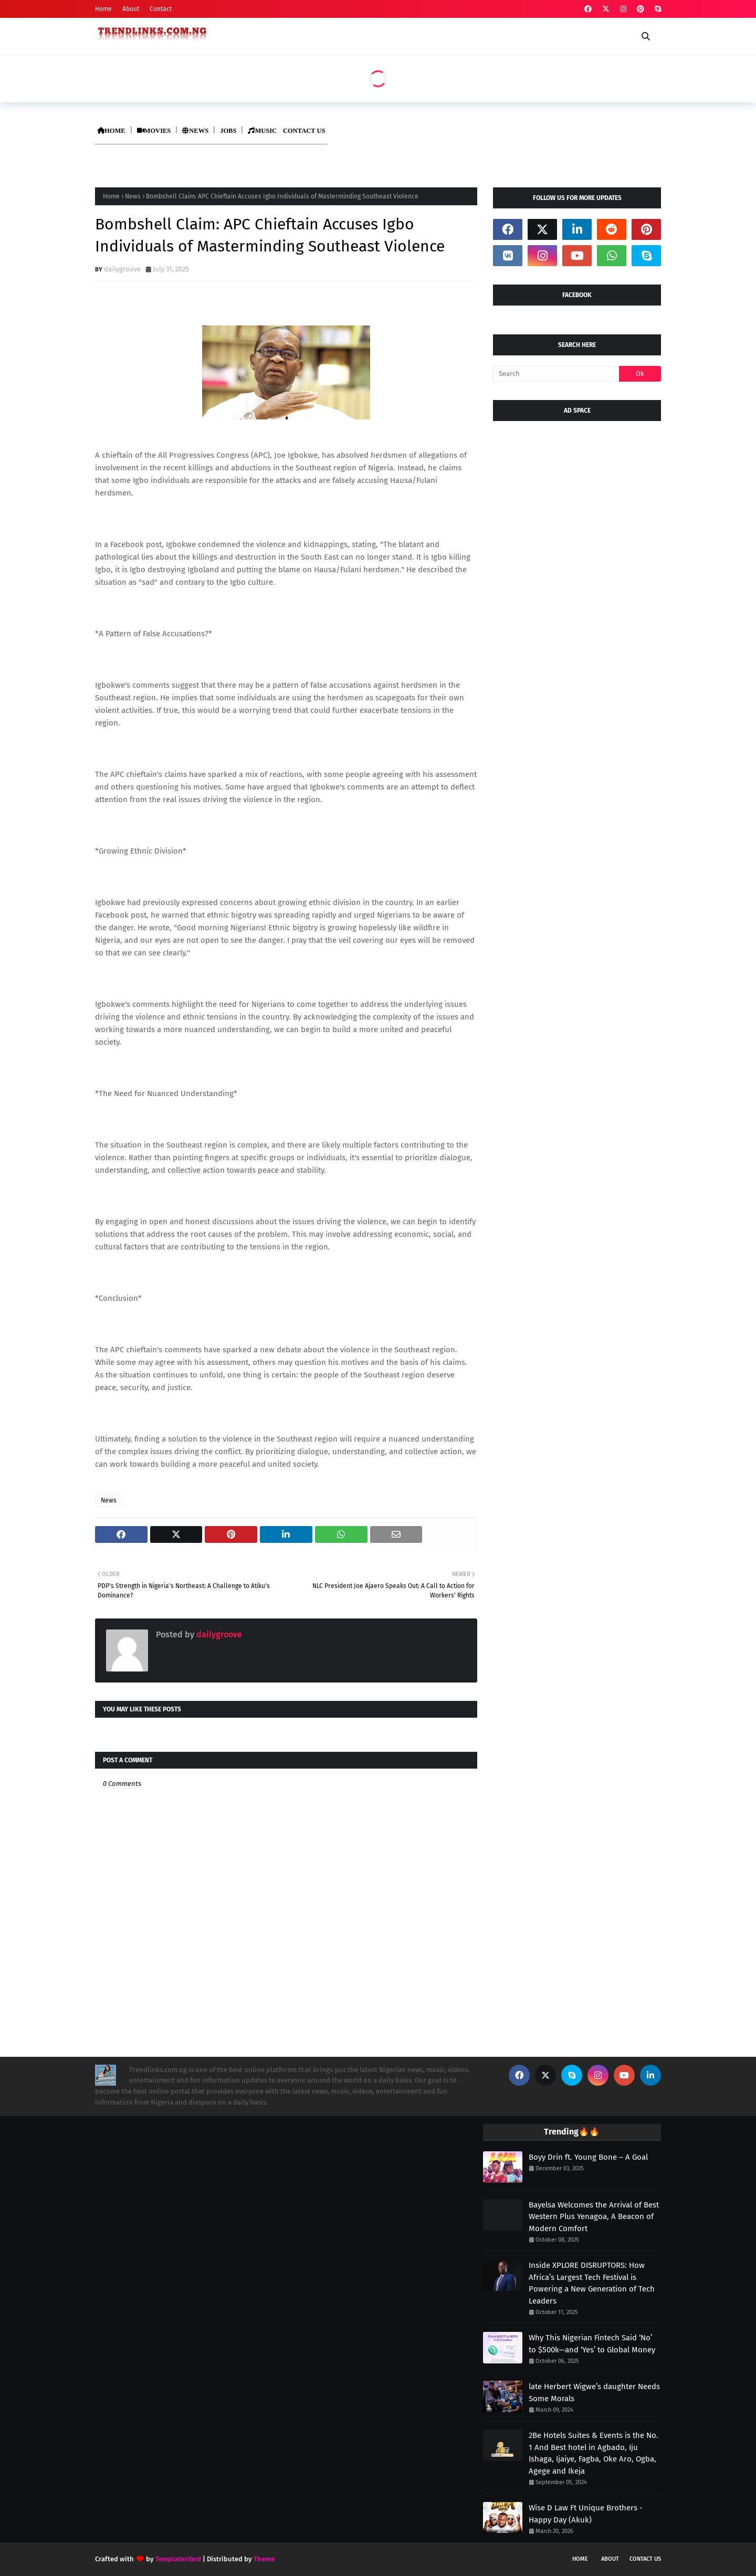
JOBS (228, 130)
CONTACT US (304, 130)
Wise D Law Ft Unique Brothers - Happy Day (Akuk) (586, 2514)
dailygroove (122, 269)
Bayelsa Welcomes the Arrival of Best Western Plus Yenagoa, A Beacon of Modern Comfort (594, 2216)
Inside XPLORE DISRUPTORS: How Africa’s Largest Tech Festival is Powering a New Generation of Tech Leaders (592, 2283)
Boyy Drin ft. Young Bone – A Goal (588, 2157)
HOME (111, 130)
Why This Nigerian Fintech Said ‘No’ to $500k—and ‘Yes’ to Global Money (592, 2343)
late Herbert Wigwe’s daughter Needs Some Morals (594, 2392)
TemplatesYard (178, 2559)
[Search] (556, 374)
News (133, 196)
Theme (264, 2559)
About (130, 9)
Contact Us (645, 2559)
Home (103, 9)
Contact (161, 9)
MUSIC (262, 130)
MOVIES (154, 130)
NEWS (195, 130)
